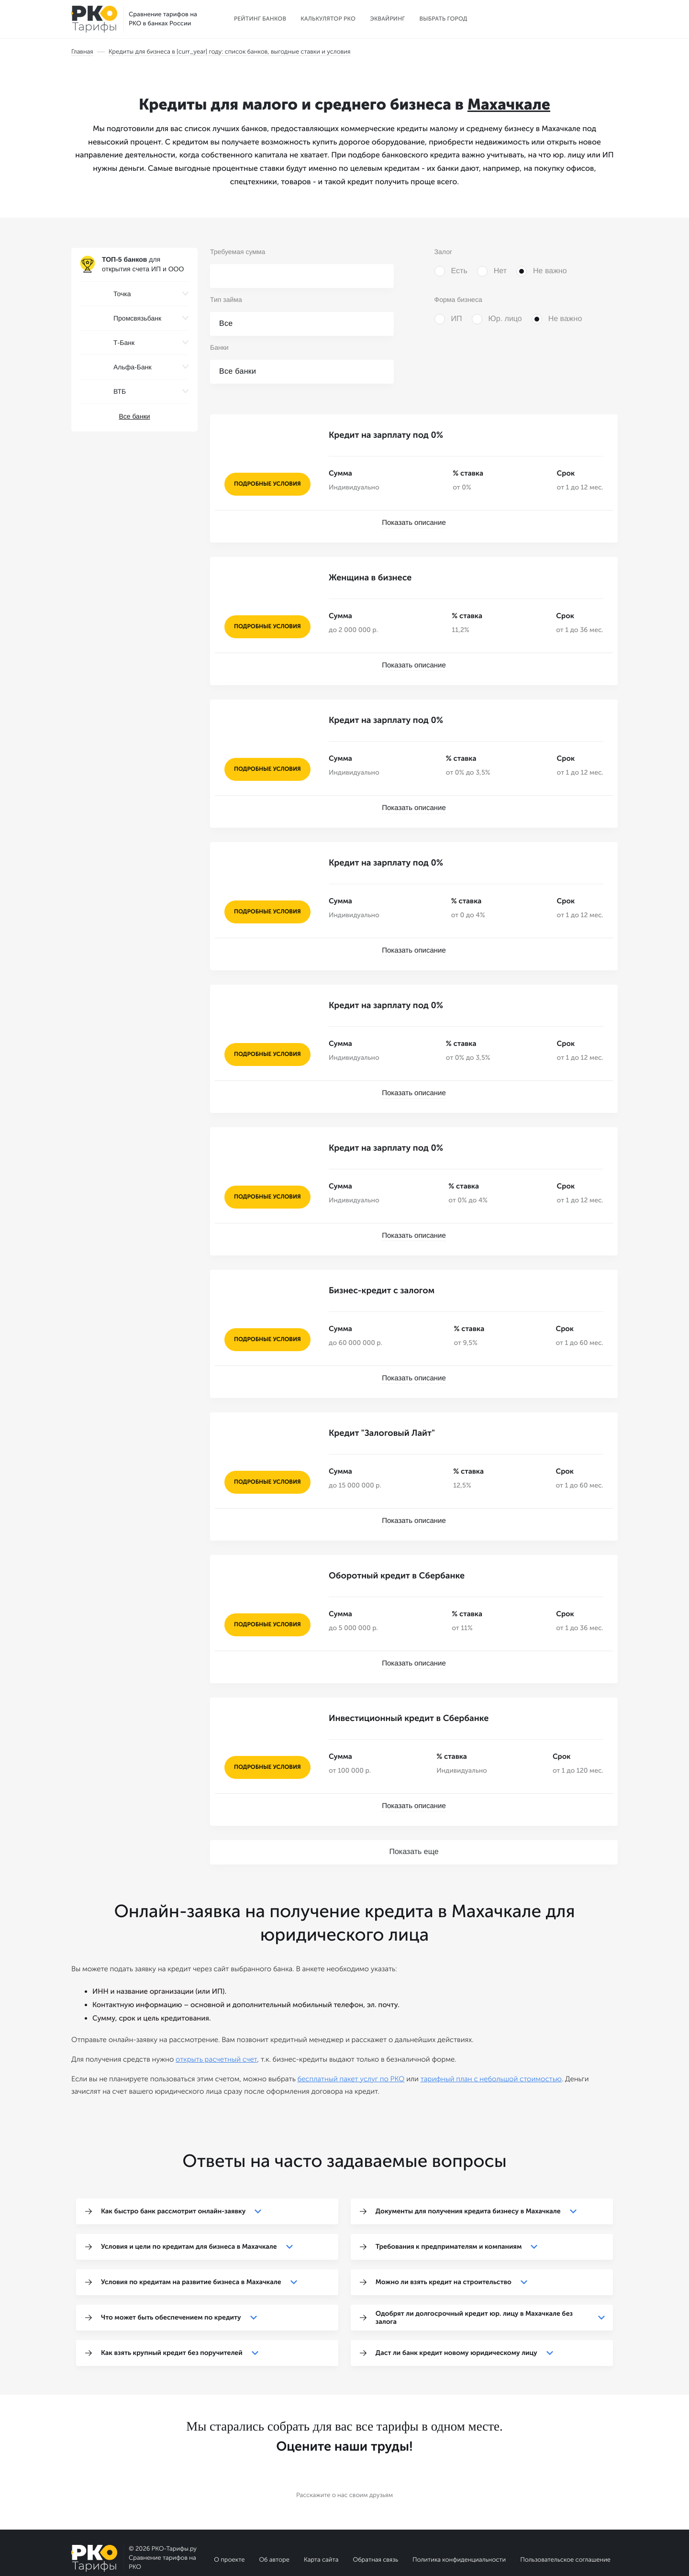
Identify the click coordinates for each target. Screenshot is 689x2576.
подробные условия (267, 484)
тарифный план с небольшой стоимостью (491, 2031)
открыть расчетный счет (216, 2011)
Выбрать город (443, 19)
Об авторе (274, 2512)
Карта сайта (321, 2512)
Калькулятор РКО (328, 19)
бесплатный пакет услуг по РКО (350, 2031)
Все (226, 324)
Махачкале (508, 105)
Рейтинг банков (260, 19)
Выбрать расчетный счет (560, 19)
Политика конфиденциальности (459, 2512)
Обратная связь (375, 2512)
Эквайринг (387, 19)
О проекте (229, 2512)
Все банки (134, 416)
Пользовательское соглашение (565, 2512)
